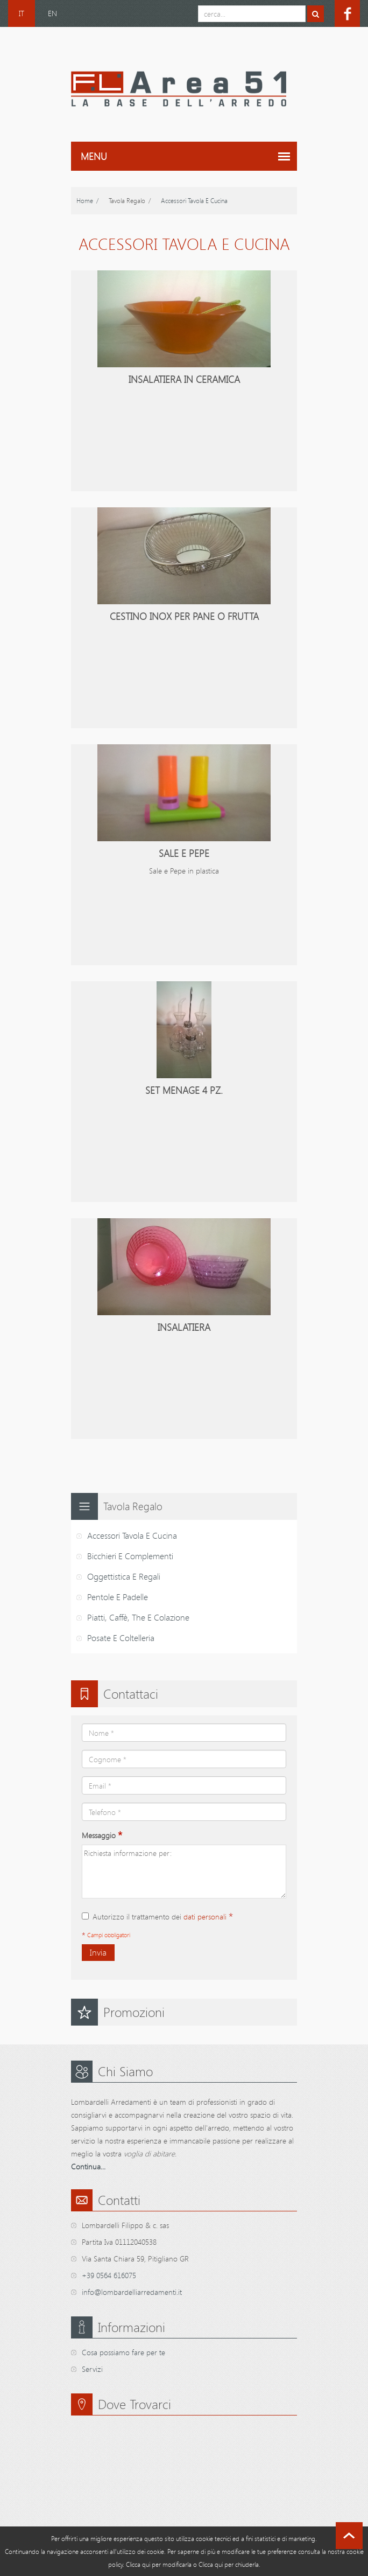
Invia (98, 1952)
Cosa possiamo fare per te (123, 2352)
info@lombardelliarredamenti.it (132, 2292)
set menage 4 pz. (184, 1090)
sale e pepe (184, 853)
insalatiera (184, 1327)
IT (21, 13)
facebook (347, 13)
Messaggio (102, 1835)
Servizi (92, 2369)
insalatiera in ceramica (184, 379)
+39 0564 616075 (109, 2275)
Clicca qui (138, 2564)
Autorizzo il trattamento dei (157, 1916)
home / (87, 200)
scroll (349, 2535)
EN (52, 13)
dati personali (205, 1916)
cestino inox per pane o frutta (184, 616)
